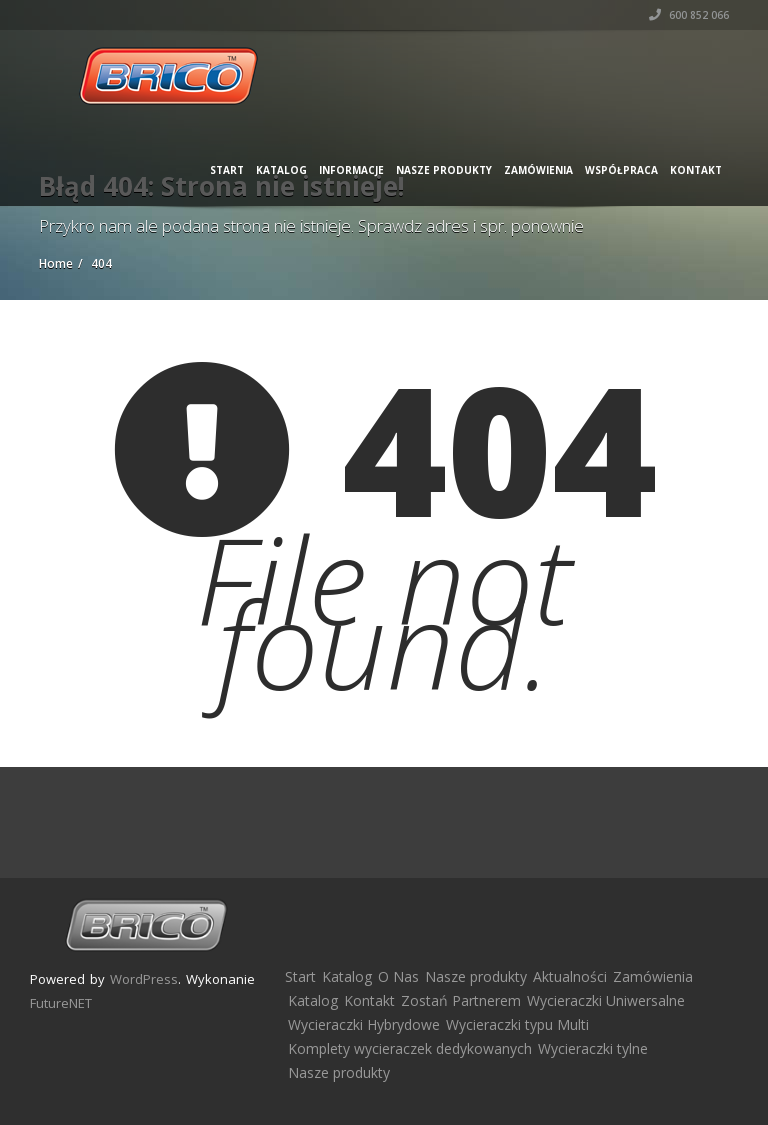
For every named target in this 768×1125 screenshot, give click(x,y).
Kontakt (696, 170)
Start (227, 170)
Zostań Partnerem (461, 1000)
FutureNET (61, 1003)
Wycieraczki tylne (593, 1048)
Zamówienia (538, 170)
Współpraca (621, 170)
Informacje (351, 170)
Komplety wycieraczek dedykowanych (410, 1048)
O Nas (398, 976)
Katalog (281, 170)
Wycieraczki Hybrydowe (364, 1024)
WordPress (144, 979)
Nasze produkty (444, 170)
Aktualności (570, 976)
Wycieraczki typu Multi (517, 1024)
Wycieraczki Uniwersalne (606, 1000)
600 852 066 (689, 15)
